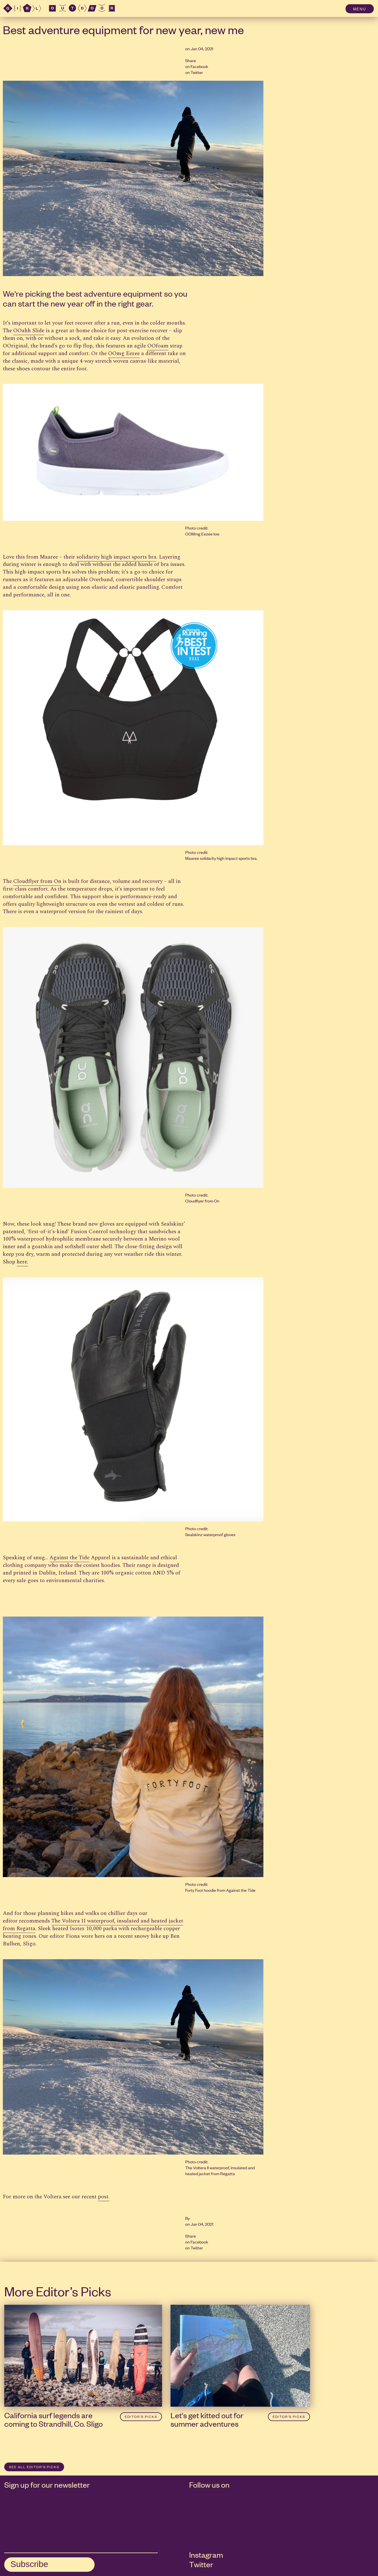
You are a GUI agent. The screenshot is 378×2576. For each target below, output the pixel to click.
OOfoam (158, 346)
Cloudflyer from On (37, 881)
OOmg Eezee (124, 353)
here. (22, 1262)
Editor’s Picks (141, 2416)
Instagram (206, 2554)
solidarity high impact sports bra (116, 557)
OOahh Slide (28, 331)
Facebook (199, 66)
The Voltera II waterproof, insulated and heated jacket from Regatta (93, 1925)
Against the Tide (69, 1558)
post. (104, 2197)
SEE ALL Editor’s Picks (34, 2466)
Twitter (197, 72)
